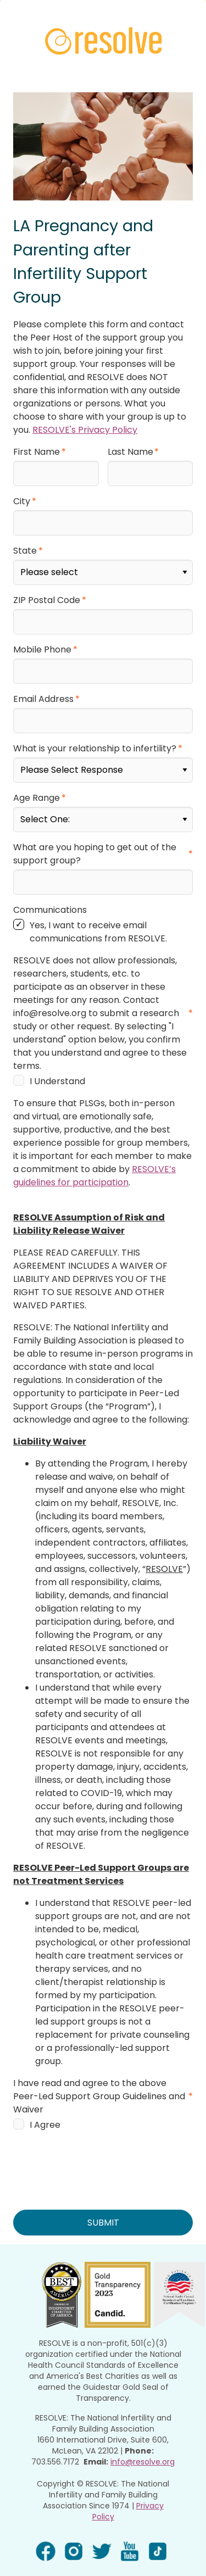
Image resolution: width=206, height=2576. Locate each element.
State (25, 546)
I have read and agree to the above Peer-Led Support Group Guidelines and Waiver (99, 2076)
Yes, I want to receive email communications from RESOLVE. (98, 912)
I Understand (57, 1061)
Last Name (130, 451)
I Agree (45, 2105)
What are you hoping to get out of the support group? (94, 836)
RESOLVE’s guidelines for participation (94, 1156)
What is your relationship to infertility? (94, 735)
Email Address (43, 688)
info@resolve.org (142, 2439)
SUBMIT (103, 2201)
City (21, 499)
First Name (36, 451)
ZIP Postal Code (46, 593)
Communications (50, 890)
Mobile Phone (42, 640)
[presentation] (96, 2142)
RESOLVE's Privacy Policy (84, 429)
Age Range (36, 782)
